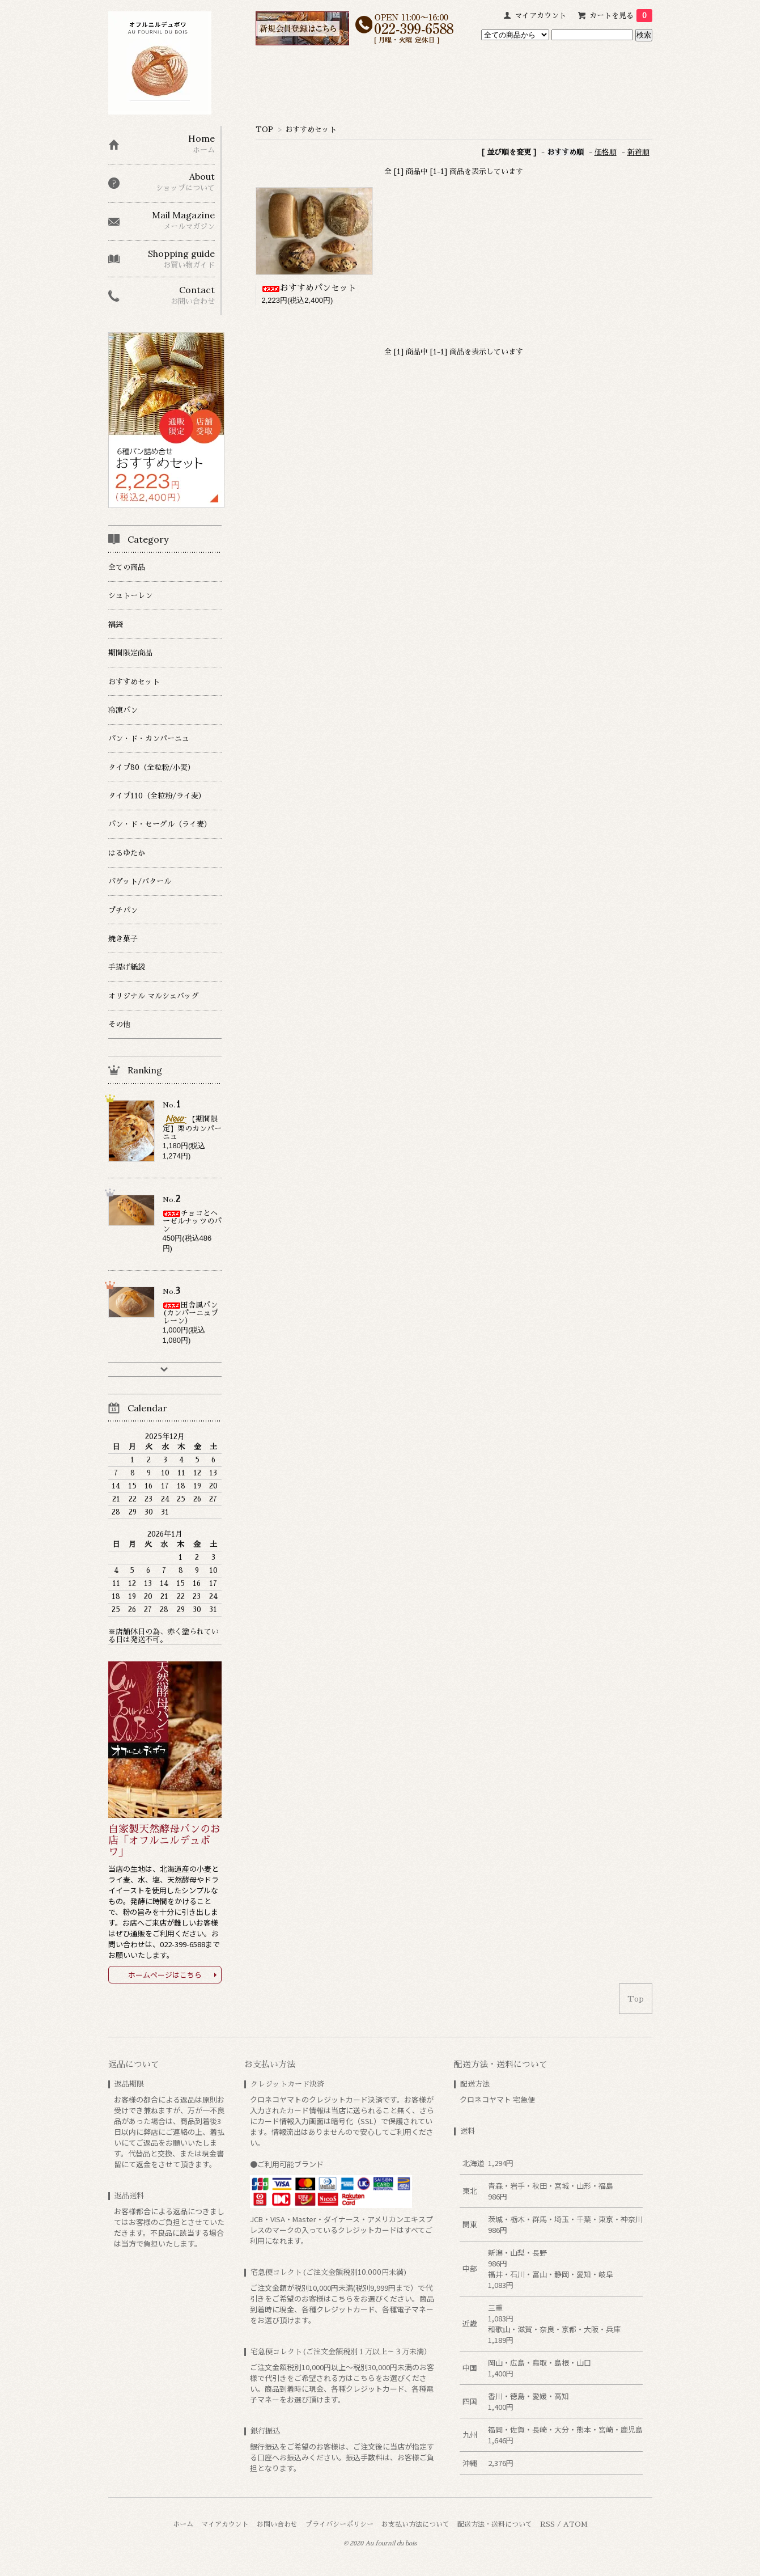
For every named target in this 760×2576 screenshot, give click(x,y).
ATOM (575, 2524)
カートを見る (620, 15)
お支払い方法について (415, 2524)
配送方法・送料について (494, 2524)
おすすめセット (311, 129)
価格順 (606, 152)
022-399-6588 (182, 1944)
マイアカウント (540, 15)
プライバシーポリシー (339, 2524)
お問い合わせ (277, 2524)
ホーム (183, 2524)
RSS (547, 2524)
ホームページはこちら (165, 1974)
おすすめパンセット (309, 288)
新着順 (638, 152)
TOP (264, 129)
